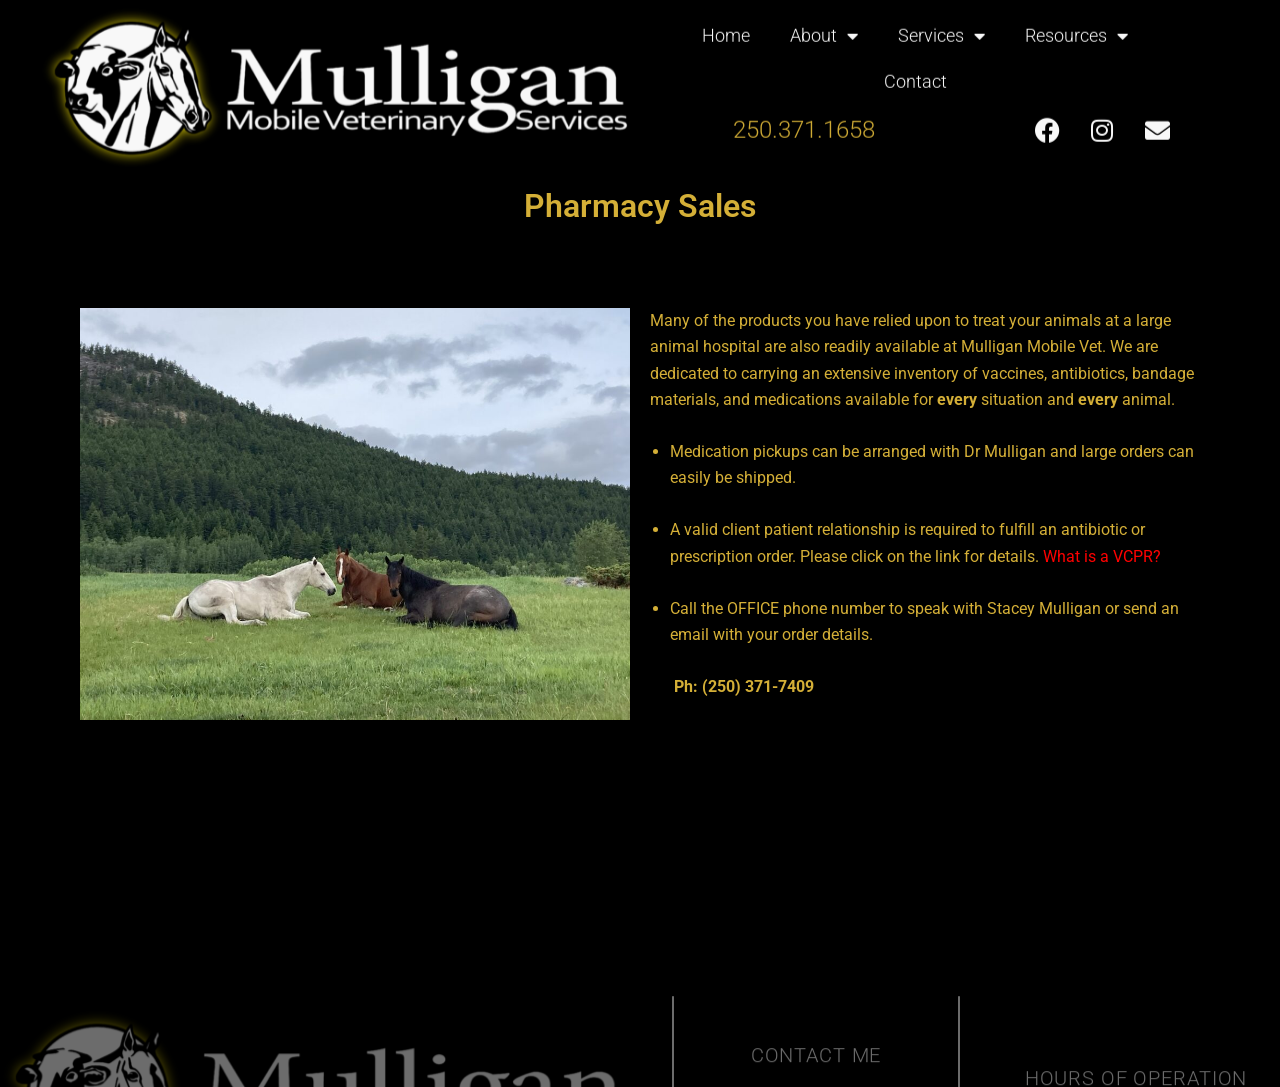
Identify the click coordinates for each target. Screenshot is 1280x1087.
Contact (915, 69)
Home (726, 23)
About (824, 24)
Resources (1076, 24)
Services (941, 24)
